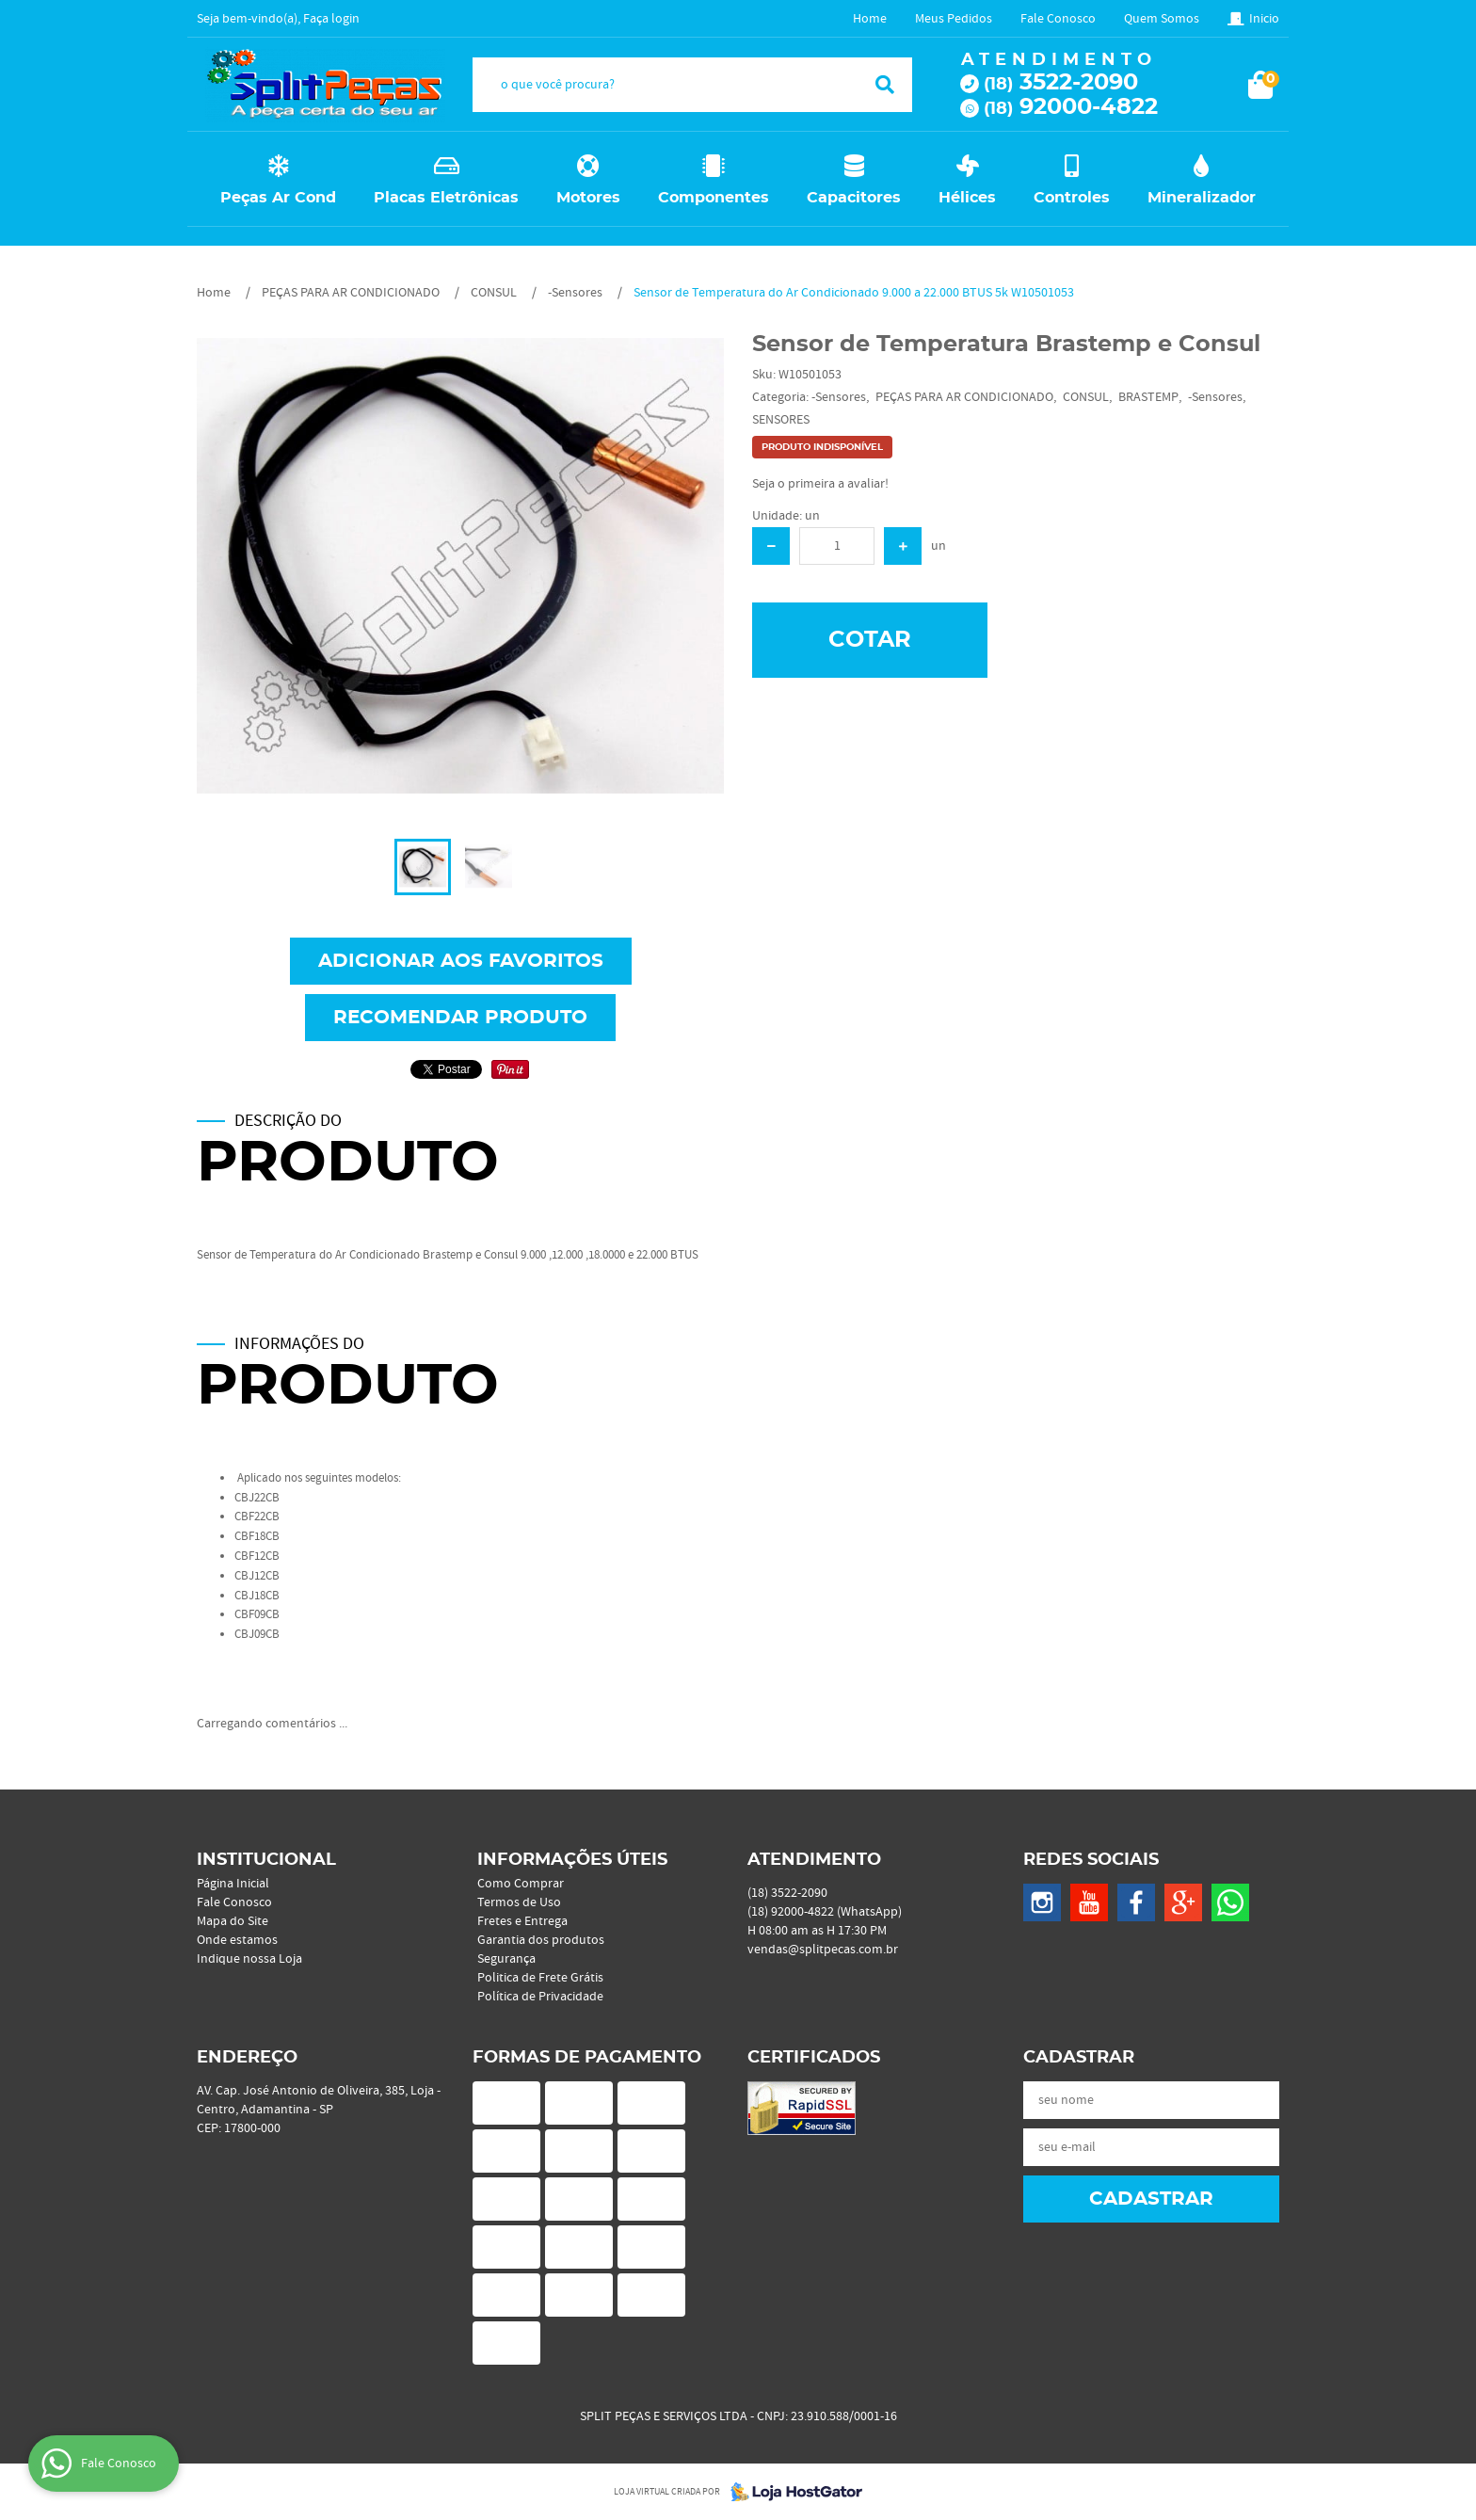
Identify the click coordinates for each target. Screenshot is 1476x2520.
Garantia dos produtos (540, 1940)
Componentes (713, 197)
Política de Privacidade (540, 1996)
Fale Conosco (1058, 18)
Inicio (1264, 18)
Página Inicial (233, 1883)
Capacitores (854, 197)
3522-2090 (1061, 83)
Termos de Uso (519, 1902)
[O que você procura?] (885, 84)
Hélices (967, 197)
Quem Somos (1161, 18)
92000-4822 (1071, 107)
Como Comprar (520, 1883)
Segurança (506, 1958)
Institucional (266, 1860)
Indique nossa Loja (249, 1958)
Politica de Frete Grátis (540, 1977)
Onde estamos (237, 1940)
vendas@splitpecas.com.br (822, 1949)
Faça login (331, 18)
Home (870, 18)
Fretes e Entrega (522, 1921)
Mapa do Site (232, 1921)
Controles (1072, 197)
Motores (588, 197)
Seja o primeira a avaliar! (820, 483)
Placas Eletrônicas (446, 197)
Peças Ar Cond (278, 197)
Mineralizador (1201, 197)
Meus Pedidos (953, 18)
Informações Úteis (572, 1860)
